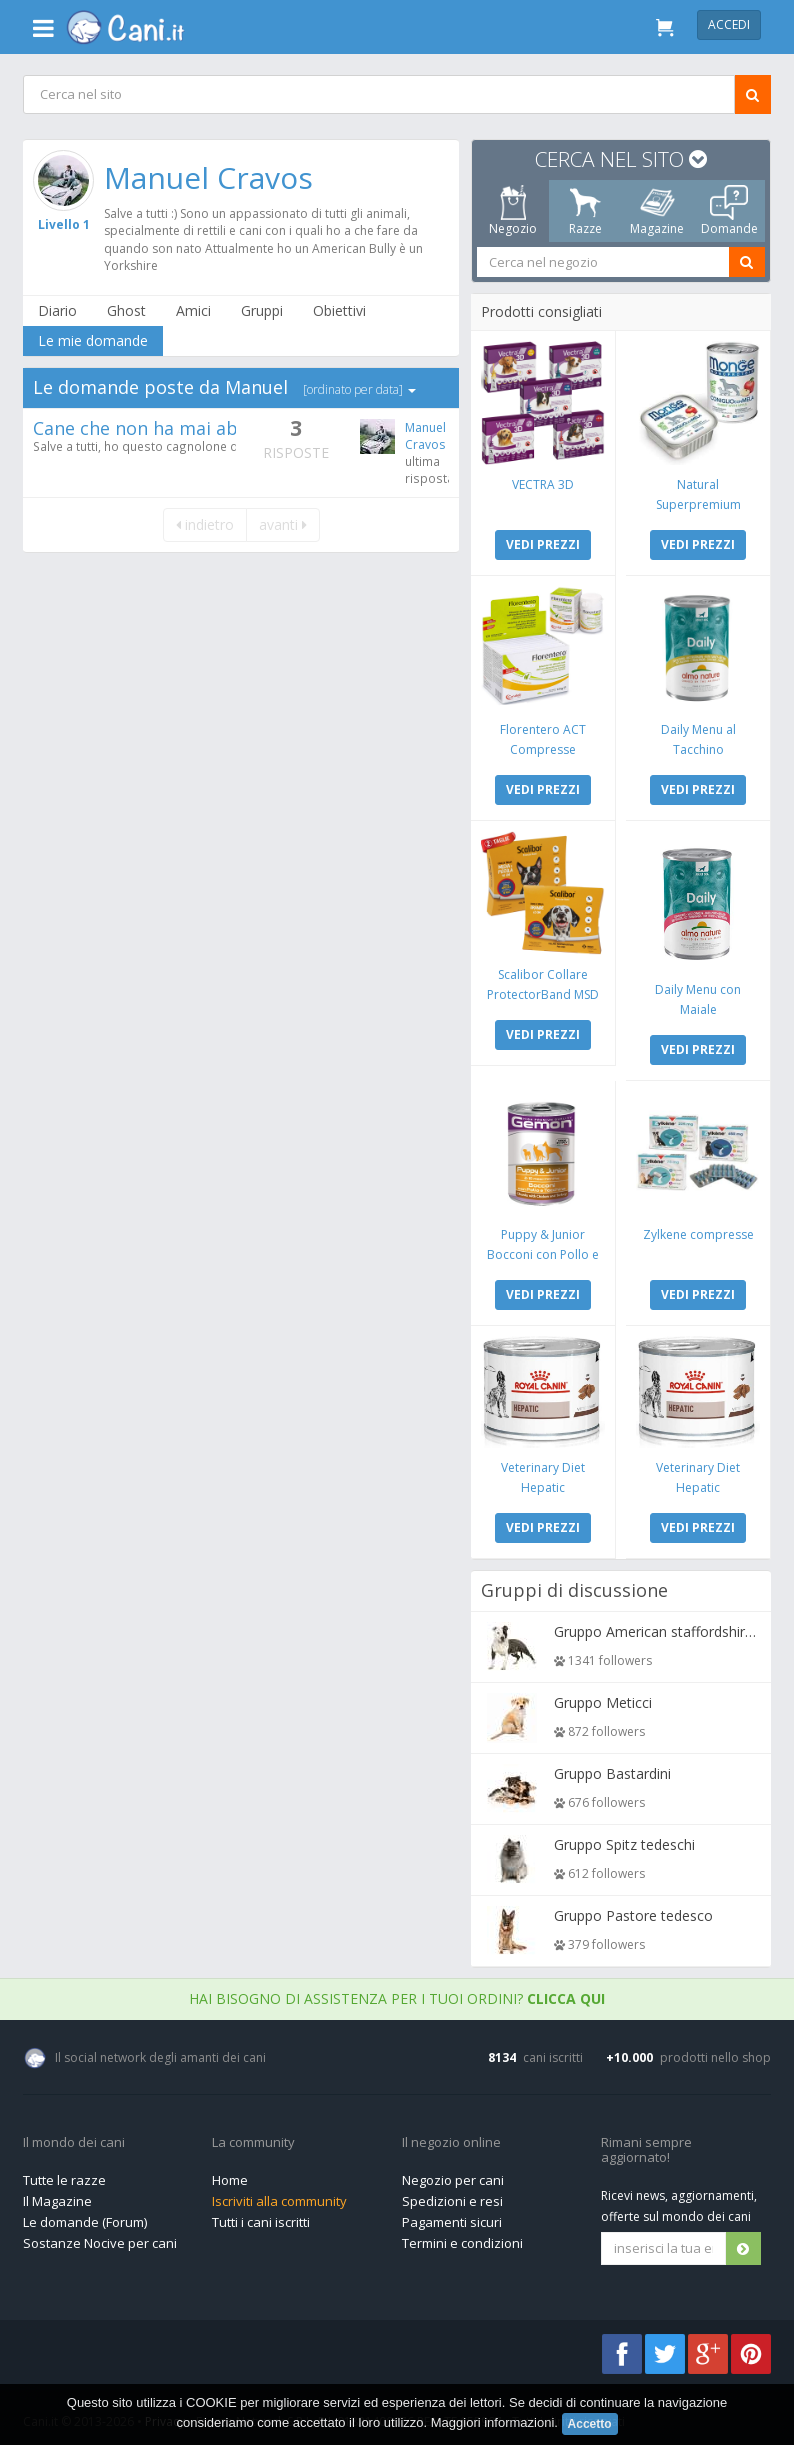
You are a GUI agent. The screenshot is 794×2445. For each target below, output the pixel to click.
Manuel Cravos (209, 177)
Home (230, 2175)
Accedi (729, 24)
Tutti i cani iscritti (261, 2217)
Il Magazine (57, 2196)
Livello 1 (64, 224)
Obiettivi (340, 310)
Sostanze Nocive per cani (100, 2238)
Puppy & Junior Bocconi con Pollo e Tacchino (544, 1250)
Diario (58, 310)
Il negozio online (451, 2138)
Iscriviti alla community (279, 2196)
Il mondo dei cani (74, 2138)
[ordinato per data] (360, 389)
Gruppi (263, 310)
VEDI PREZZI (544, 543)
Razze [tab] (585, 211)
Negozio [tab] (513, 211)
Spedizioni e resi (452, 2196)
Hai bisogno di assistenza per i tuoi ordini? (397, 1993)
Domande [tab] (729, 211)
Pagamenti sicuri (452, 2217)
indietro (204, 524)
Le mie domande (94, 340)
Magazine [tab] (657, 211)
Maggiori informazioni (493, 2422)
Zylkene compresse (697, 1230)
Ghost (127, 310)
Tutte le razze (64, 2175)
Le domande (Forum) (85, 2217)
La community (253, 2138)
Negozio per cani (453, 2175)
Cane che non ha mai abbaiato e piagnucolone (233, 428)
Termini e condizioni (462, 2238)
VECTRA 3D (544, 483)
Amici (194, 310)
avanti (282, 524)
